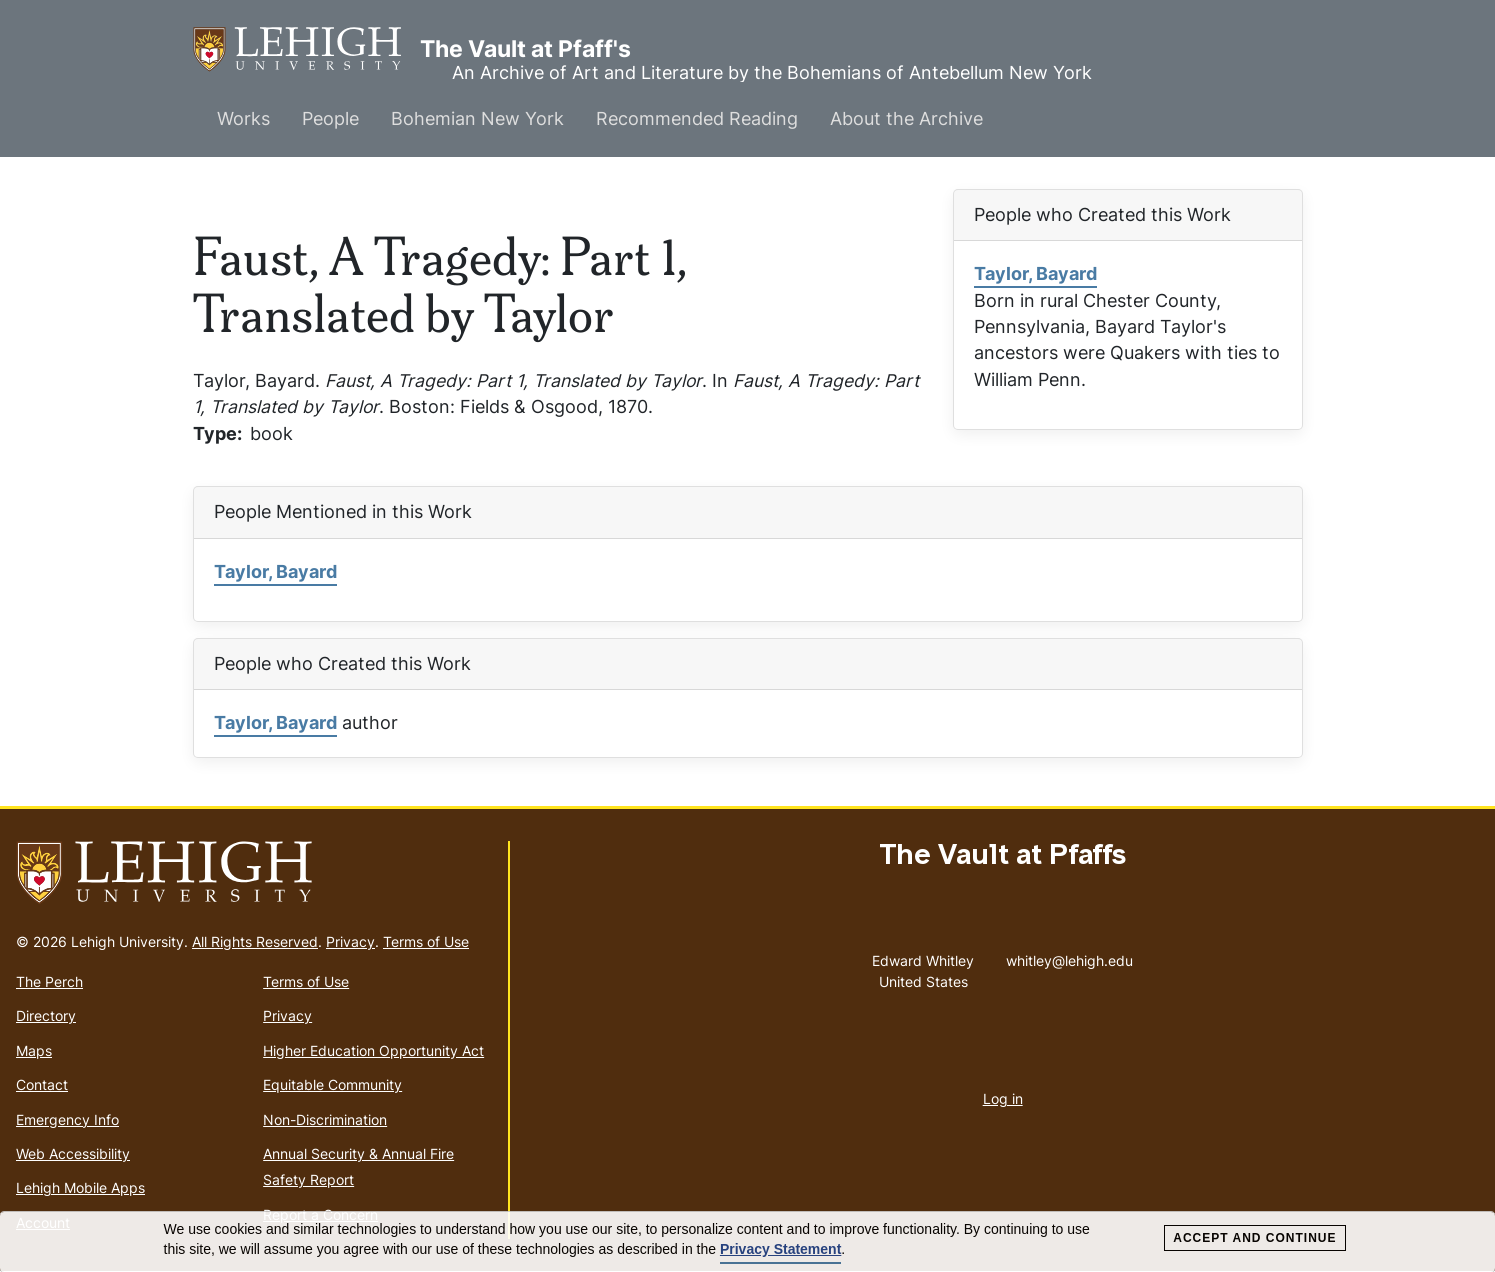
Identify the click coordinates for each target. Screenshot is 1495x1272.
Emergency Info (67, 1119)
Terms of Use (426, 941)
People (330, 118)
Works (243, 118)
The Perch (49, 981)
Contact (42, 1084)
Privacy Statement (780, 1249)
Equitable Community (332, 1084)
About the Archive (906, 118)
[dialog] (747, 1242)
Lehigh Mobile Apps (80, 1187)
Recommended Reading (697, 118)
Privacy (350, 941)
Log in (1003, 1098)
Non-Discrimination (325, 1119)
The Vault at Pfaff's (306, 49)
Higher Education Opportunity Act (373, 1050)
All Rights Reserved (255, 941)
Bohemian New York (477, 118)
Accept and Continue (1254, 1238)
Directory (46, 1015)
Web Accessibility (73, 1153)
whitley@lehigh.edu (1069, 956)
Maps (34, 1050)
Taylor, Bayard (1035, 273)
